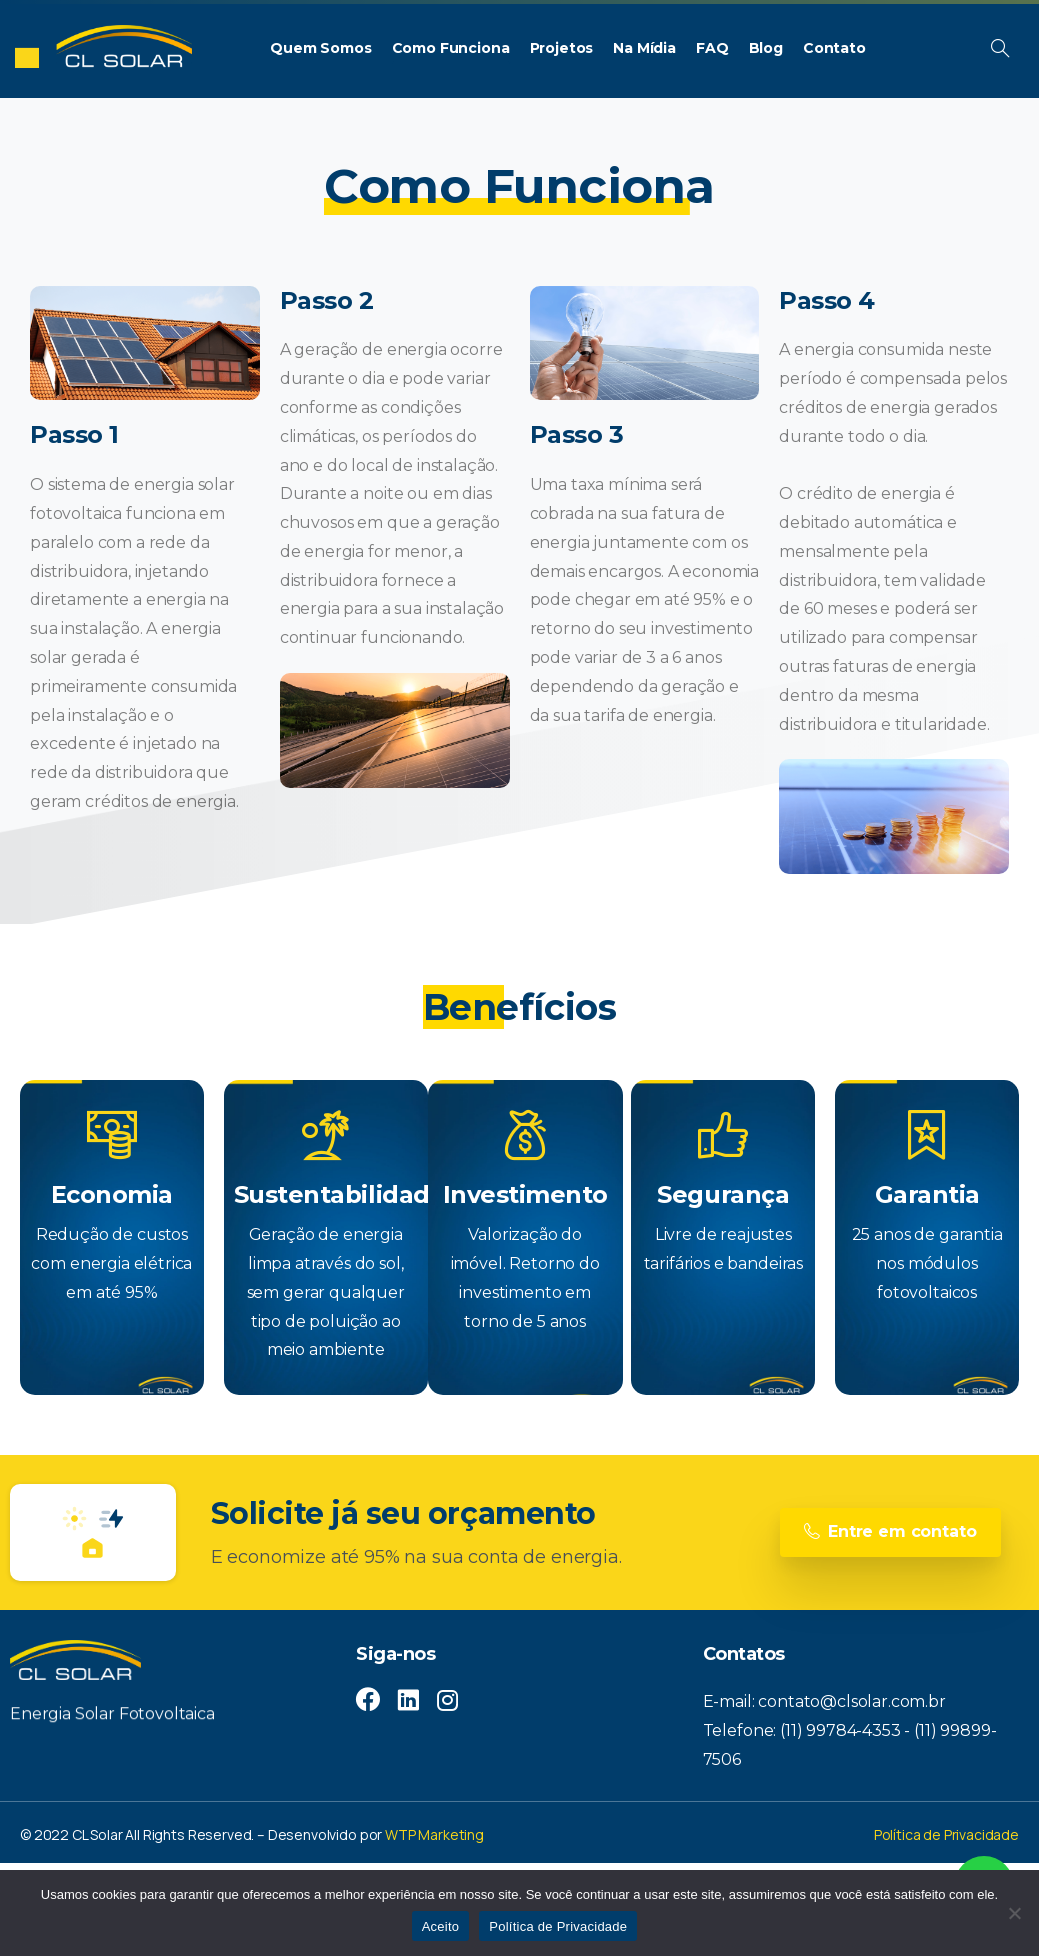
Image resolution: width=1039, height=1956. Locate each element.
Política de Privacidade (946, 1834)
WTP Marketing (434, 1834)
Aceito (441, 1926)
